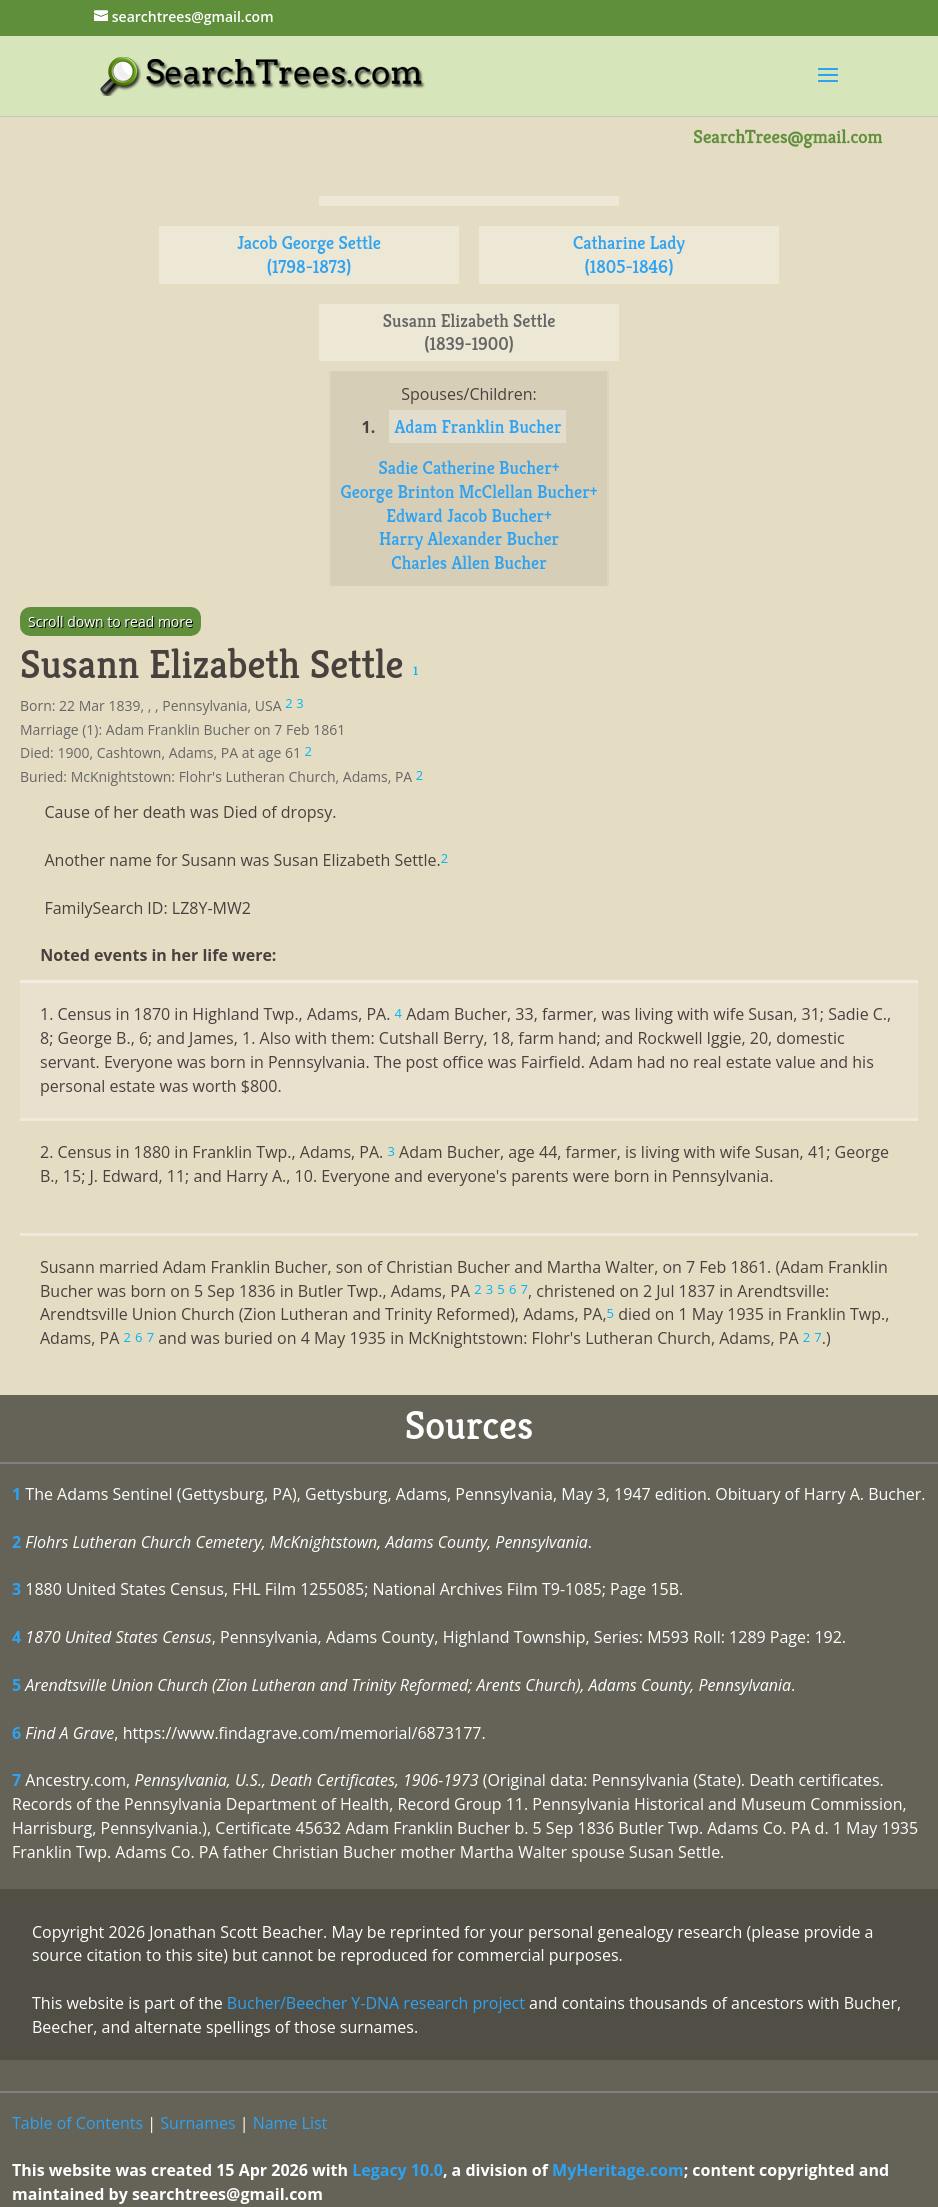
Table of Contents (77, 2123)
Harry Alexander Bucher (469, 538)
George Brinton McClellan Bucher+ (469, 491)
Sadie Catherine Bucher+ (469, 467)
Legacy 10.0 (397, 2170)
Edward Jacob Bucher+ (469, 515)
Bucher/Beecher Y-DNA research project (376, 2003)
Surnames (197, 2123)
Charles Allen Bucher (468, 562)
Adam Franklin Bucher (477, 426)
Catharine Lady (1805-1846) (629, 254)
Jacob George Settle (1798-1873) (309, 254)
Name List (290, 2123)
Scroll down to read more (110, 621)
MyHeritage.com (618, 2170)
